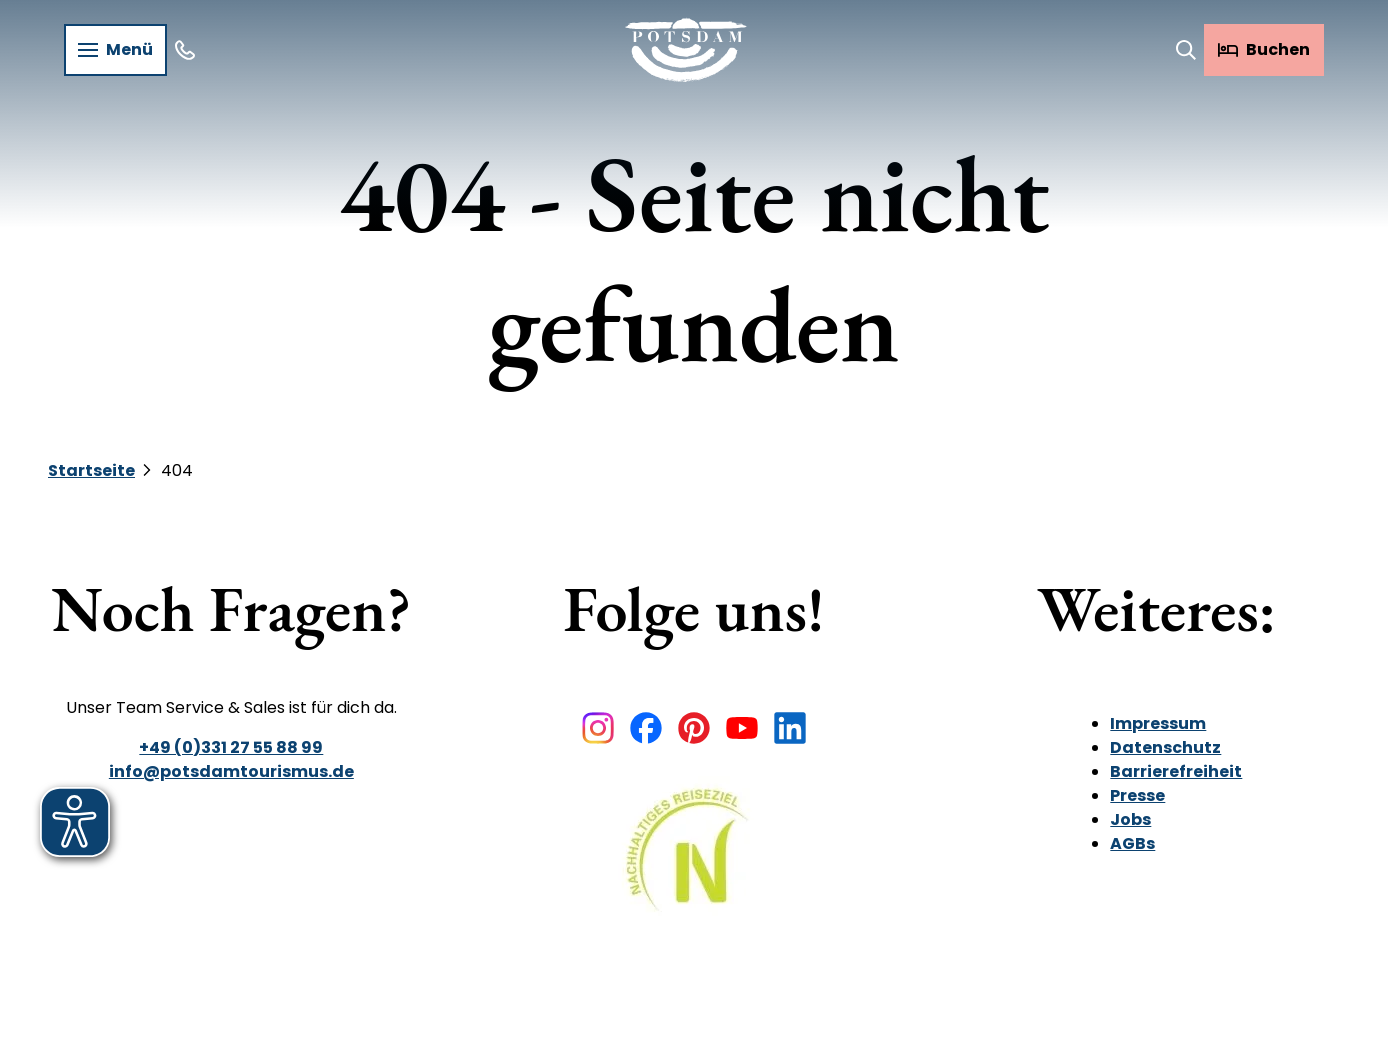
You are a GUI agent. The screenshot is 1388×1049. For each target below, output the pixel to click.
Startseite (91, 470)
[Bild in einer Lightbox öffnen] (693, 864)
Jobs (1131, 819)
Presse (1138, 795)
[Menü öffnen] (115, 50)
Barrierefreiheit (1177, 771)
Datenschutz (1166, 747)
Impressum (1159, 723)
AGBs (1133, 843)
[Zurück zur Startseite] (686, 49)
